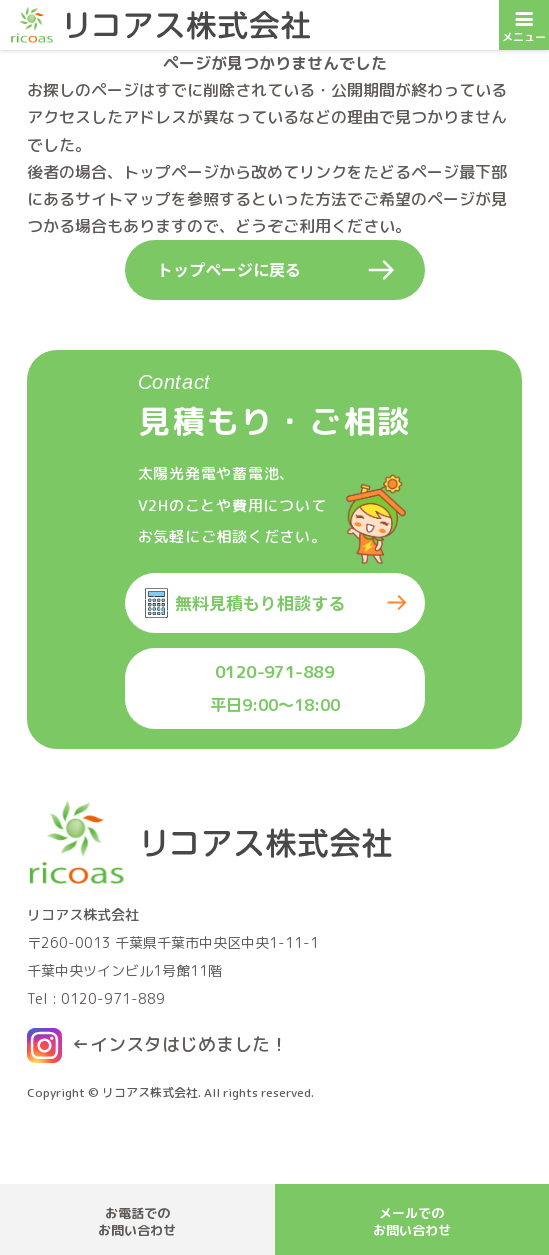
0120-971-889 (275, 671)
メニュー (524, 22)
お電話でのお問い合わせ (137, 1221)
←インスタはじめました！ (180, 1044)
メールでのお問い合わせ (412, 1221)
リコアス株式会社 (150, 1092)
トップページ (171, 172)
